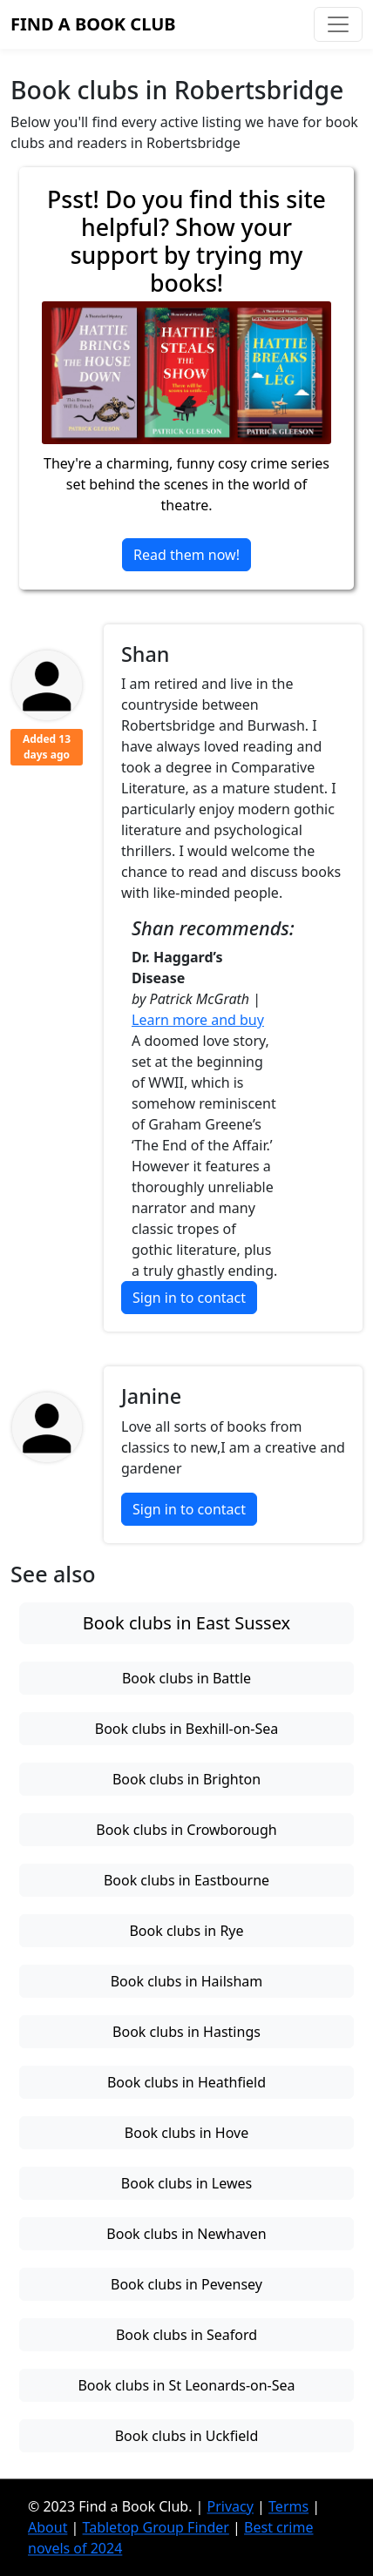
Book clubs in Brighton (186, 1779)
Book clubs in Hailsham (187, 1981)
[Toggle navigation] (338, 24)
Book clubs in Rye (186, 1930)
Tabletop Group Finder (156, 2527)
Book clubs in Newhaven (186, 2233)
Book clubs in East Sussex (186, 1623)
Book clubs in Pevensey (186, 2284)
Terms (288, 2506)
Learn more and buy (198, 1019)
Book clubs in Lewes (186, 2183)
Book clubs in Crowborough (186, 1829)
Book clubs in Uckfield (187, 2435)
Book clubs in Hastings (186, 2031)
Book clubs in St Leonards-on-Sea (186, 2385)
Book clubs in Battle (186, 1678)
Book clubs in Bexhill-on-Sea (187, 1728)
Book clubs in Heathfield (186, 2082)
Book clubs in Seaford (186, 2334)
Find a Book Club (93, 24)
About (47, 2527)
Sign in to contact (189, 1297)
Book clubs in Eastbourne (186, 1880)
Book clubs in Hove (186, 2132)
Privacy (230, 2506)
